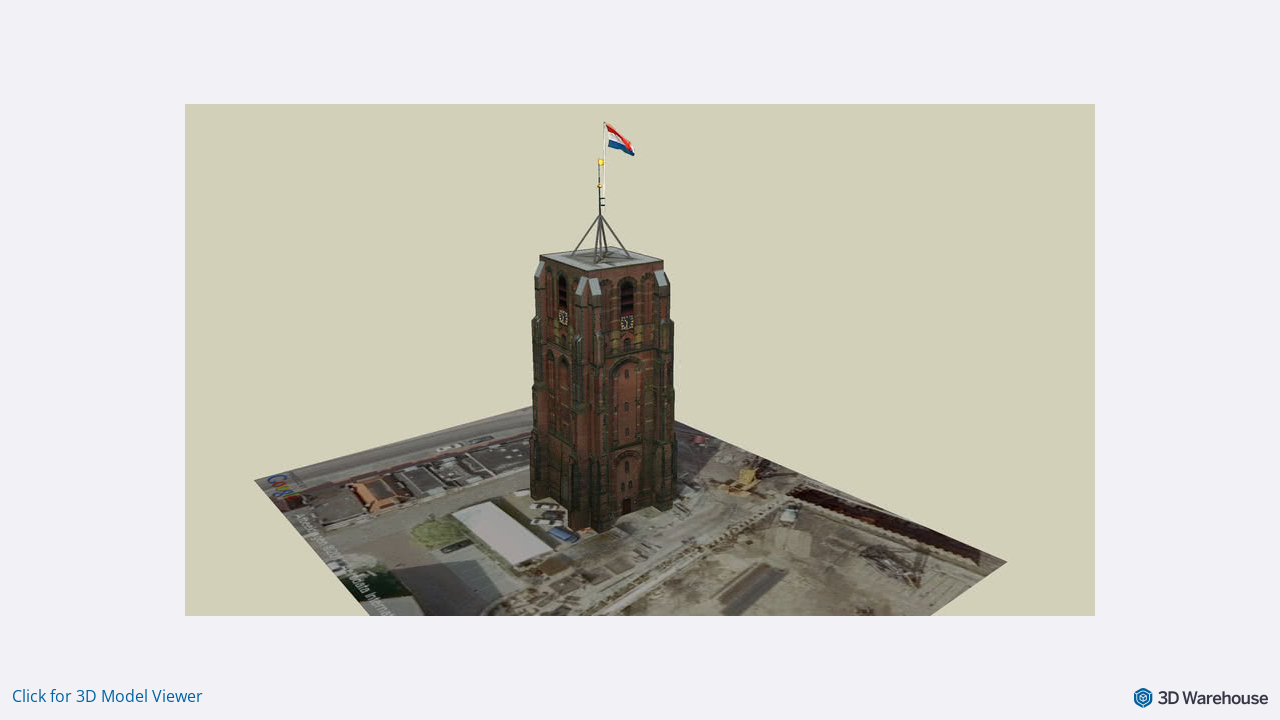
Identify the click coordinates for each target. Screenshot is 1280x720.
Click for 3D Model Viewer (107, 696)
